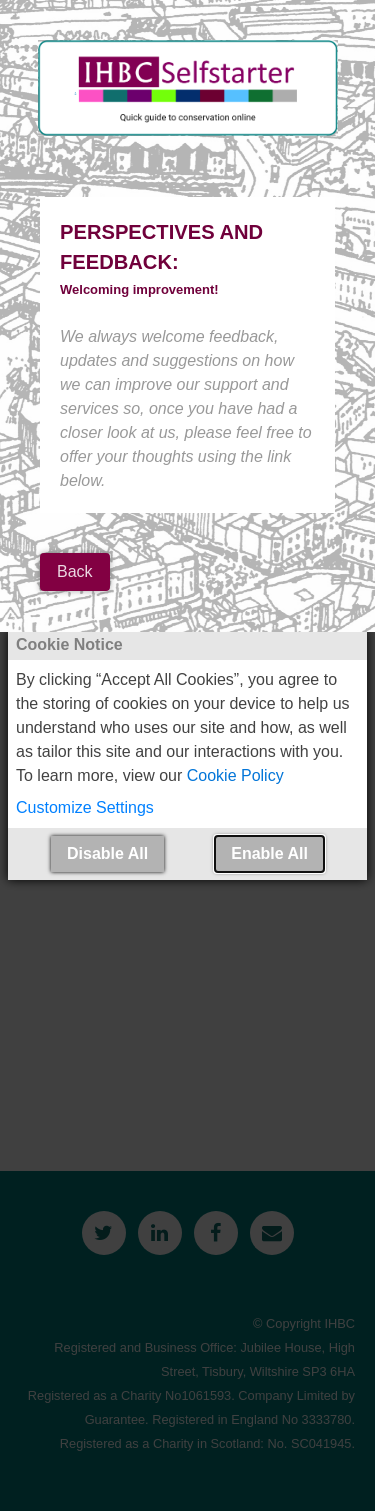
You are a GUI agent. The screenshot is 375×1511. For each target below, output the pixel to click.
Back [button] (75, 571)
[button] (187, 808)
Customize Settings (85, 807)
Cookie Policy (235, 775)
